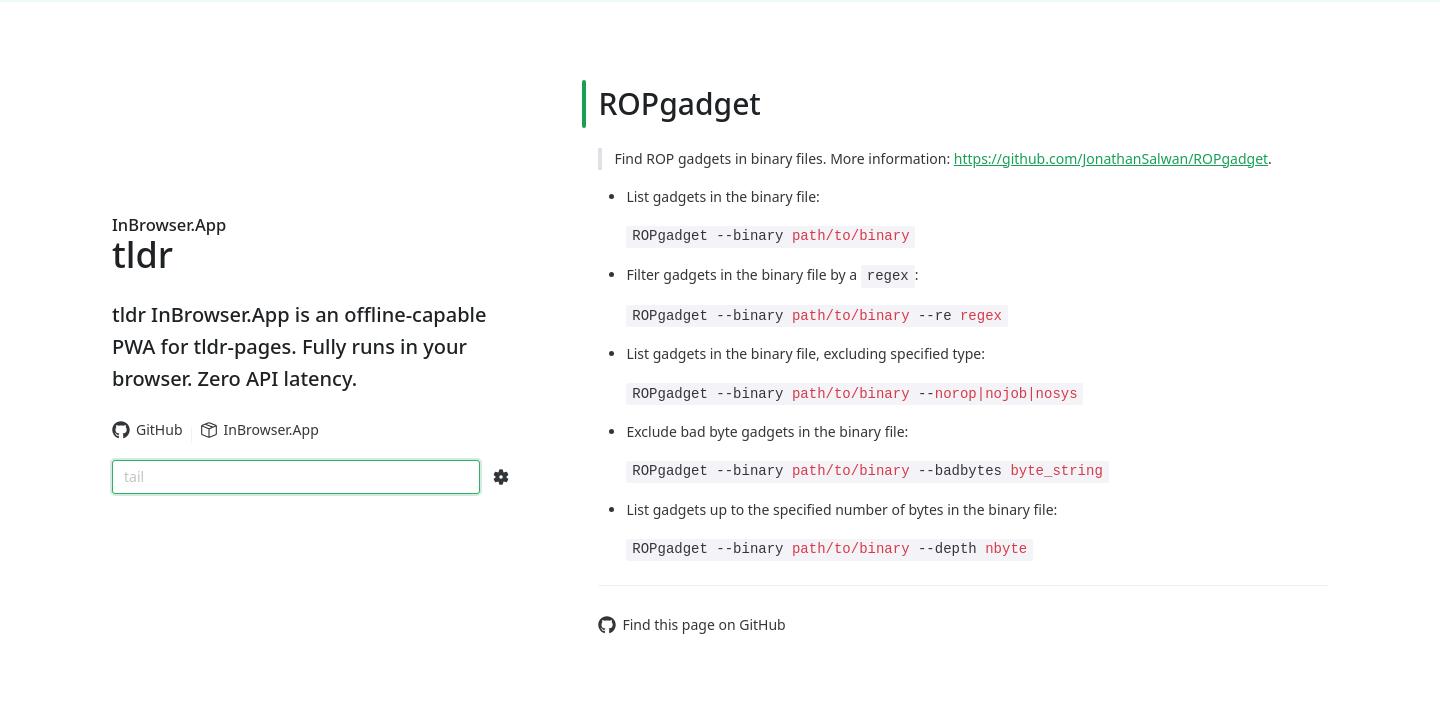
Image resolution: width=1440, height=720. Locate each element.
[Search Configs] (501, 477)
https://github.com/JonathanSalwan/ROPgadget (1111, 158)
